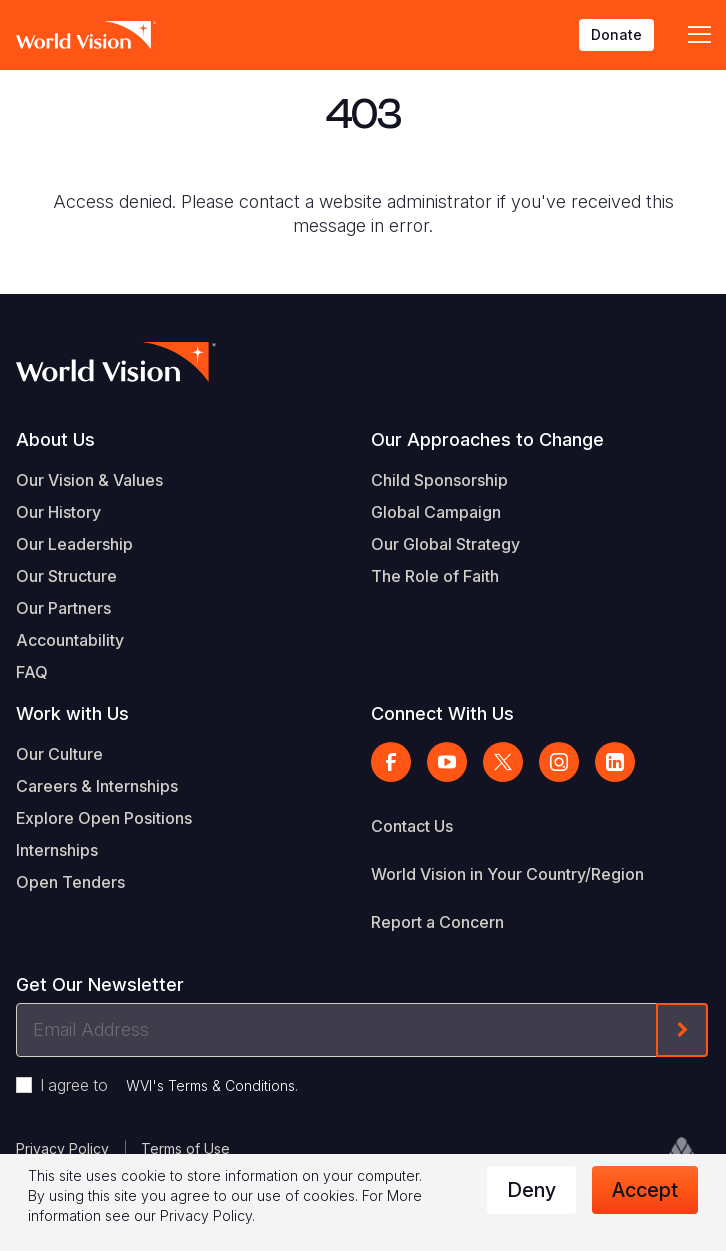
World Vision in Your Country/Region (507, 874)
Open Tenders (70, 882)
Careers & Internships (97, 786)
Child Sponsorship (439, 480)
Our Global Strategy (445, 544)
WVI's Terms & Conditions (210, 1085)
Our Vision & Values (89, 480)
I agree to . (169, 1085)
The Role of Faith (435, 576)
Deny (531, 1190)
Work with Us (72, 713)
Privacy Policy (62, 1148)
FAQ (32, 672)
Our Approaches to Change (487, 439)
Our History (58, 512)
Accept (645, 1190)
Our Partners (63, 608)
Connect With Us (442, 713)
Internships (57, 850)
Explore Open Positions (104, 818)
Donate (616, 34)
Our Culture (59, 754)
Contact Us (412, 826)
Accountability (70, 640)
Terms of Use (185, 1148)
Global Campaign (436, 512)
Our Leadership (74, 544)
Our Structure (66, 576)
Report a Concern (437, 922)
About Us (55, 439)
